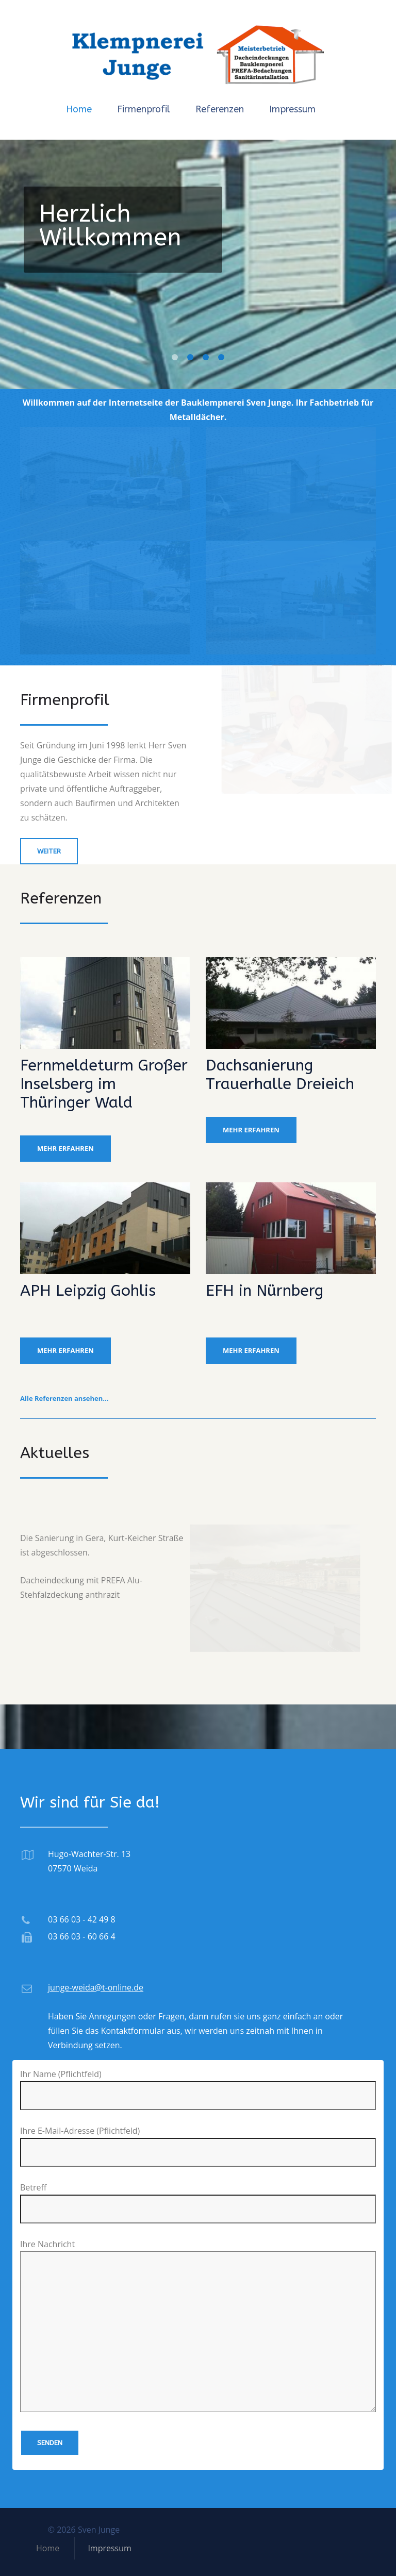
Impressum (292, 109)
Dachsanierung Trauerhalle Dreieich (280, 1074)
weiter (49, 851)
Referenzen (219, 109)
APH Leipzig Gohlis (88, 1290)
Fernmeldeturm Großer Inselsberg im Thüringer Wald (104, 1084)
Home (79, 109)
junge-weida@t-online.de (95, 1987)
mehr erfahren (65, 1148)
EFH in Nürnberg (264, 1290)
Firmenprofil (143, 109)
